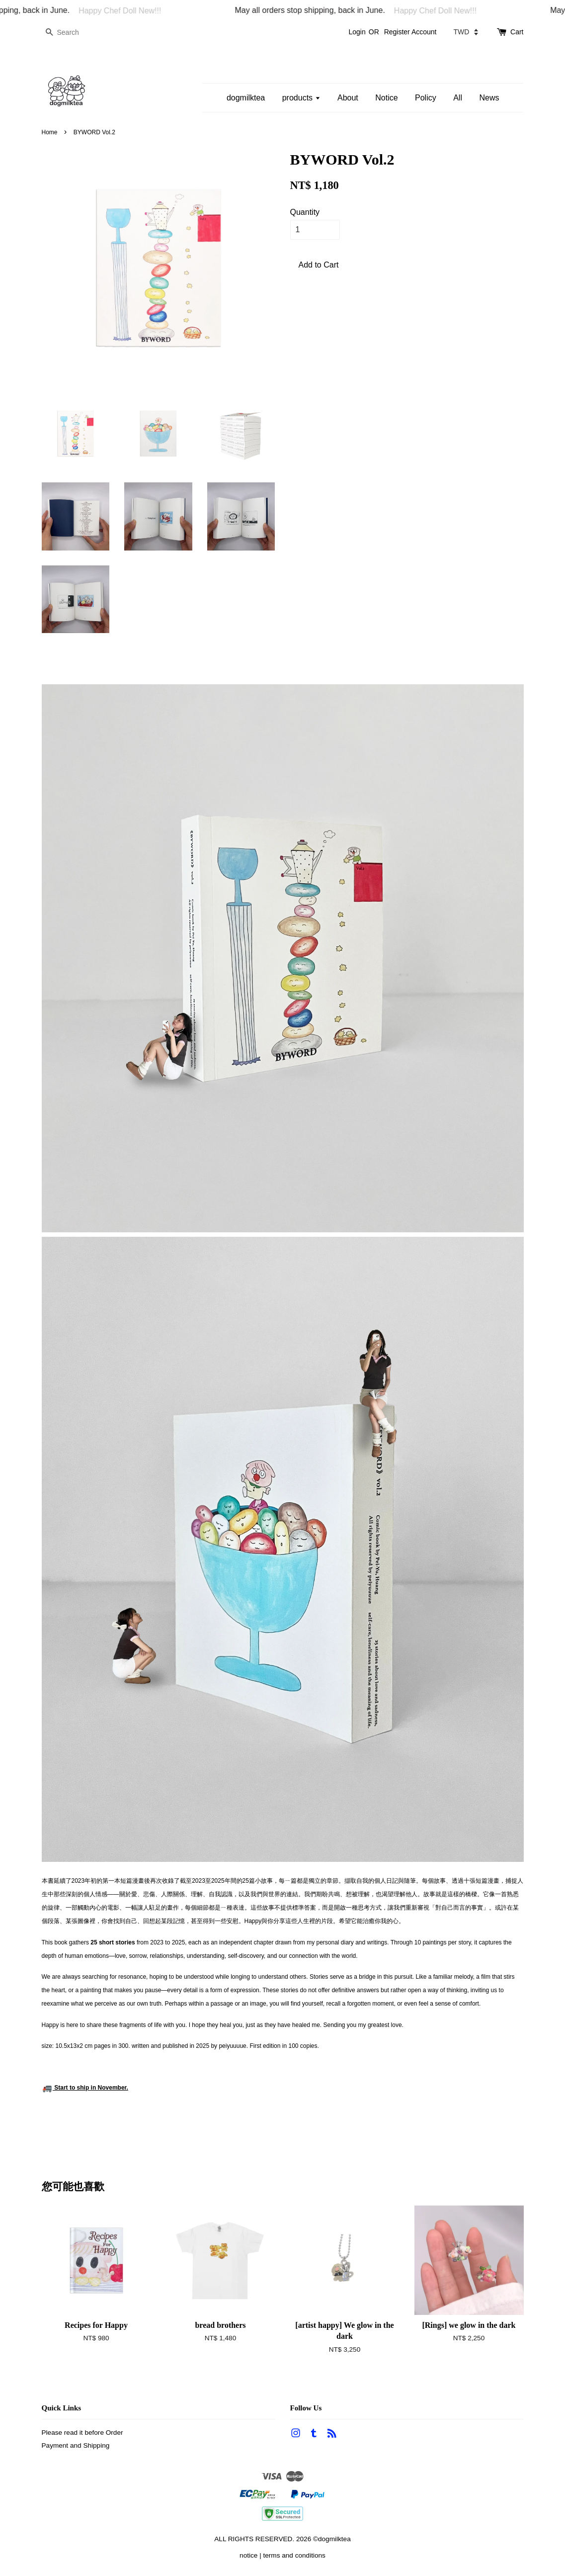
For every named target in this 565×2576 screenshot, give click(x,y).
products (301, 97)
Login (356, 32)
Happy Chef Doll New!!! (129, 10)
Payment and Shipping (76, 2445)
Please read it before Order (82, 2432)
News (489, 97)
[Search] (71, 32)
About (347, 97)
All (457, 97)
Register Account (410, 32)
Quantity (305, 212)
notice (248, 2555)
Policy (425, 97)
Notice (386, 97)
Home (50, 132)
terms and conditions (294, 2555)
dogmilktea (246, 97)
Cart (516, 32)
